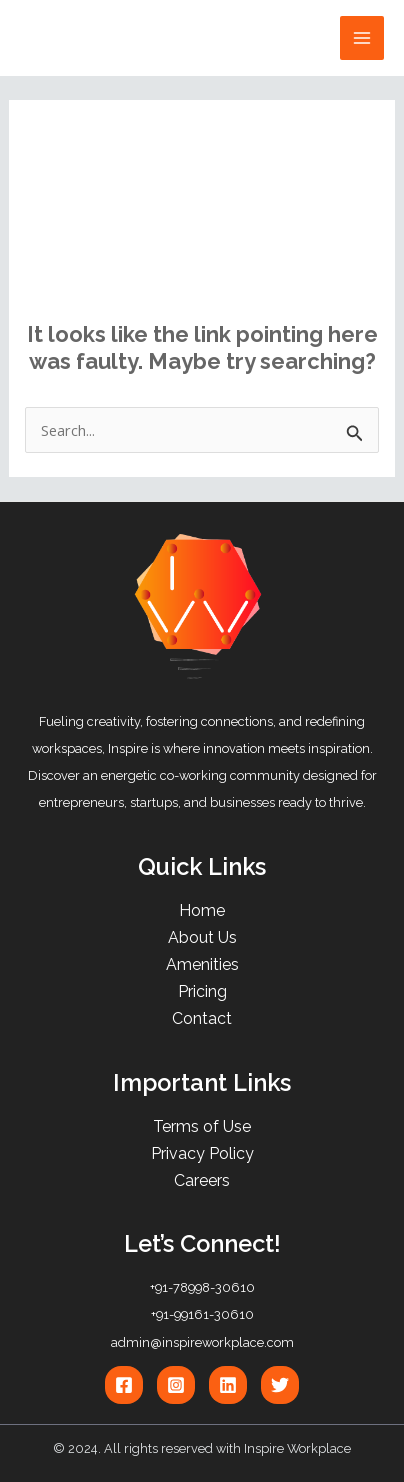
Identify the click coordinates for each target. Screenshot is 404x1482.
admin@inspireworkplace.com (202, 1342)
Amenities (202, 964)
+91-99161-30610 (202, 1314)
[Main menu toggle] (362, 38)
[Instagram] (176, 1385)
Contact (202, 1018)
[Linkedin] (228, 1385)
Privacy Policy (202, 1153)
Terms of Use (202, 1126)
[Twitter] (280, 1385)
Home (202, 910)
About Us (202, 937)
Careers (202, 1180)
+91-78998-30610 (202, 1287)
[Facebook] (124, 1385)
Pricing (202, 991)
